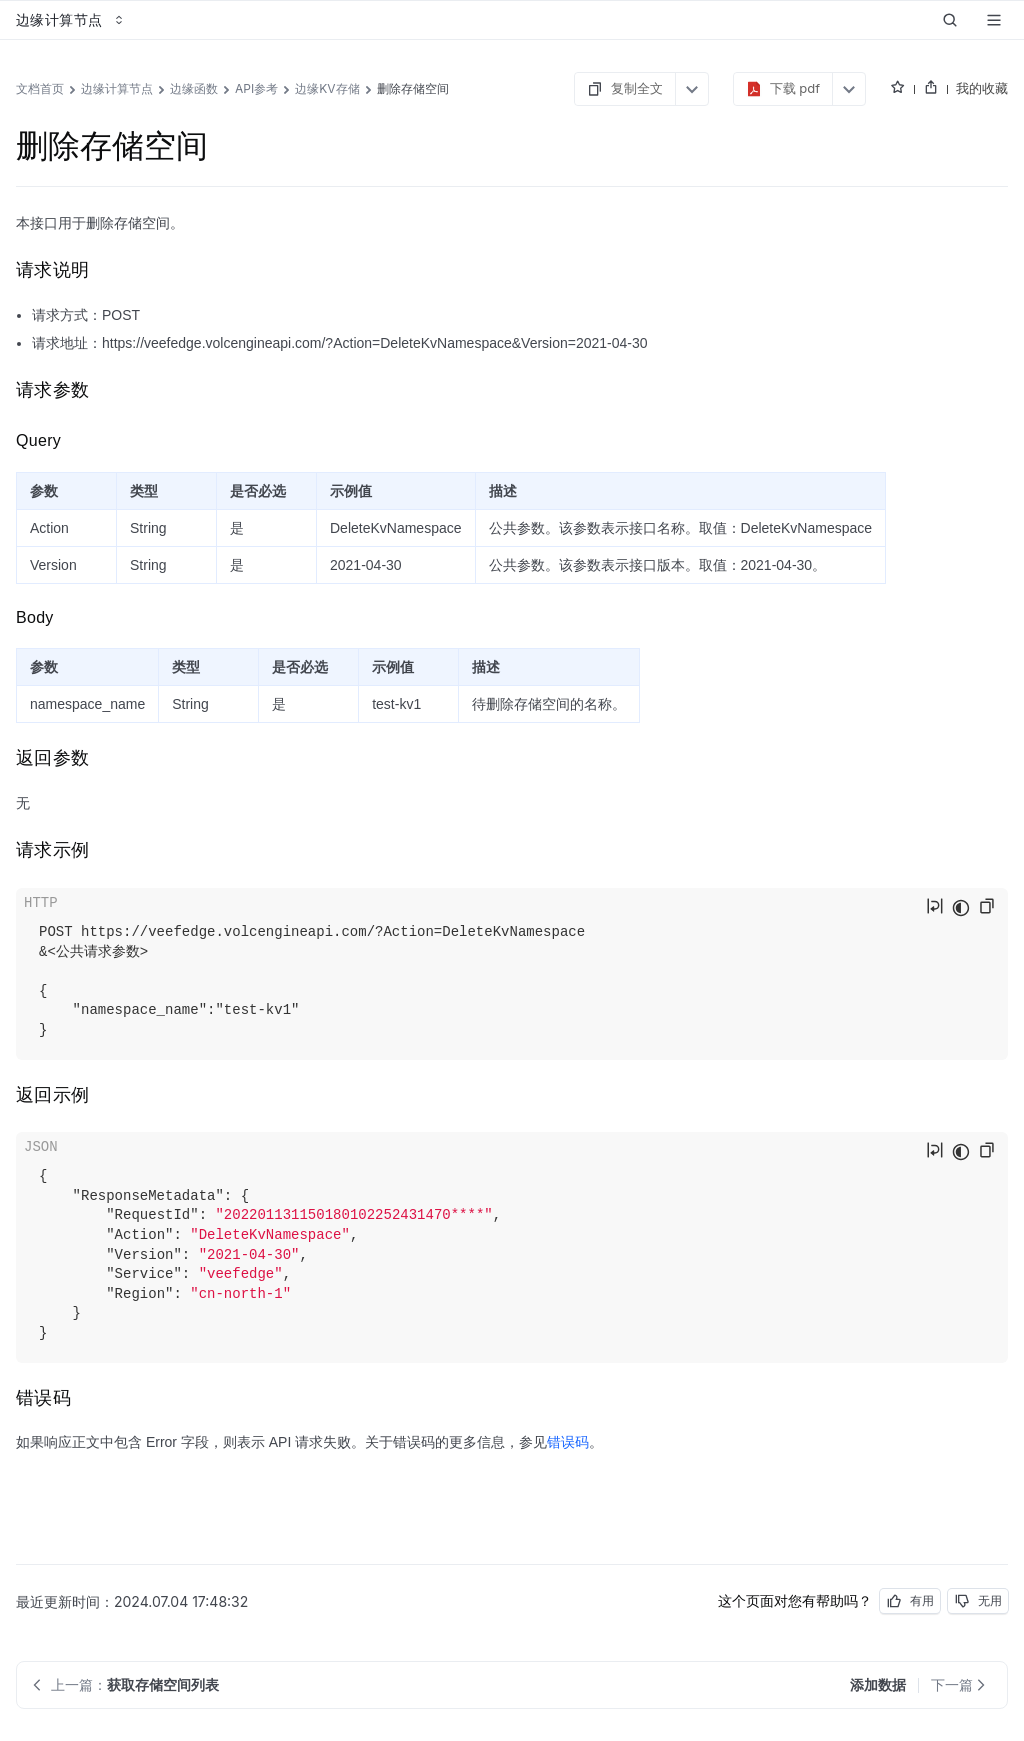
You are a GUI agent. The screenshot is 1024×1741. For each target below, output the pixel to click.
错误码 (568, 1442)
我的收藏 (982, 88)
